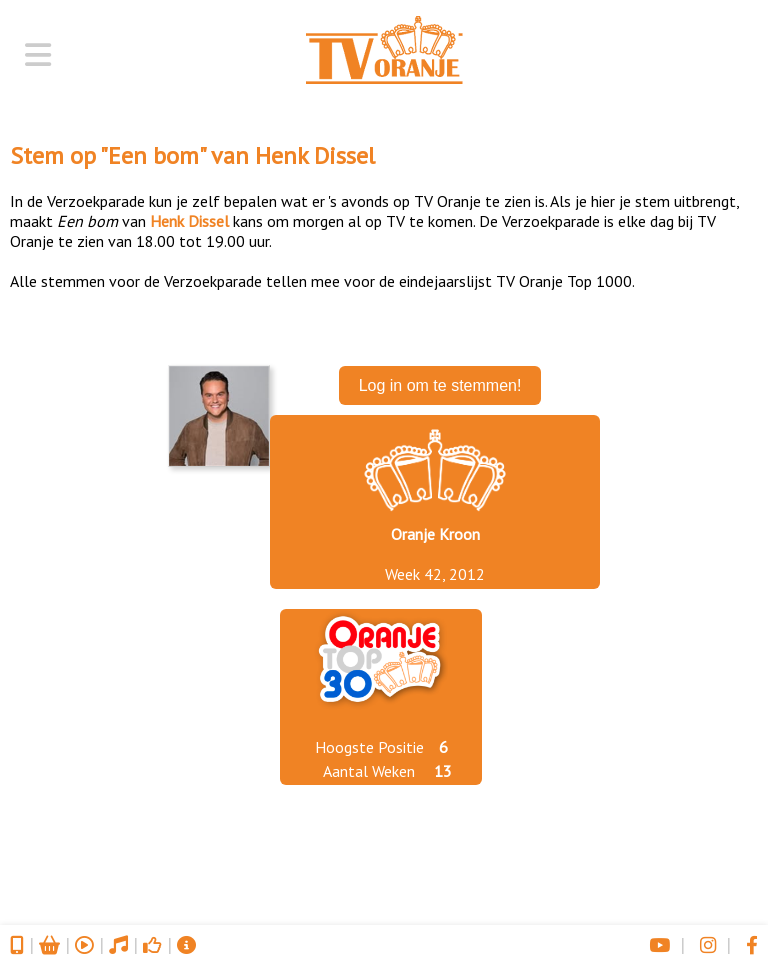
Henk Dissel (315, 155)
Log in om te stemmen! (440, 385)
